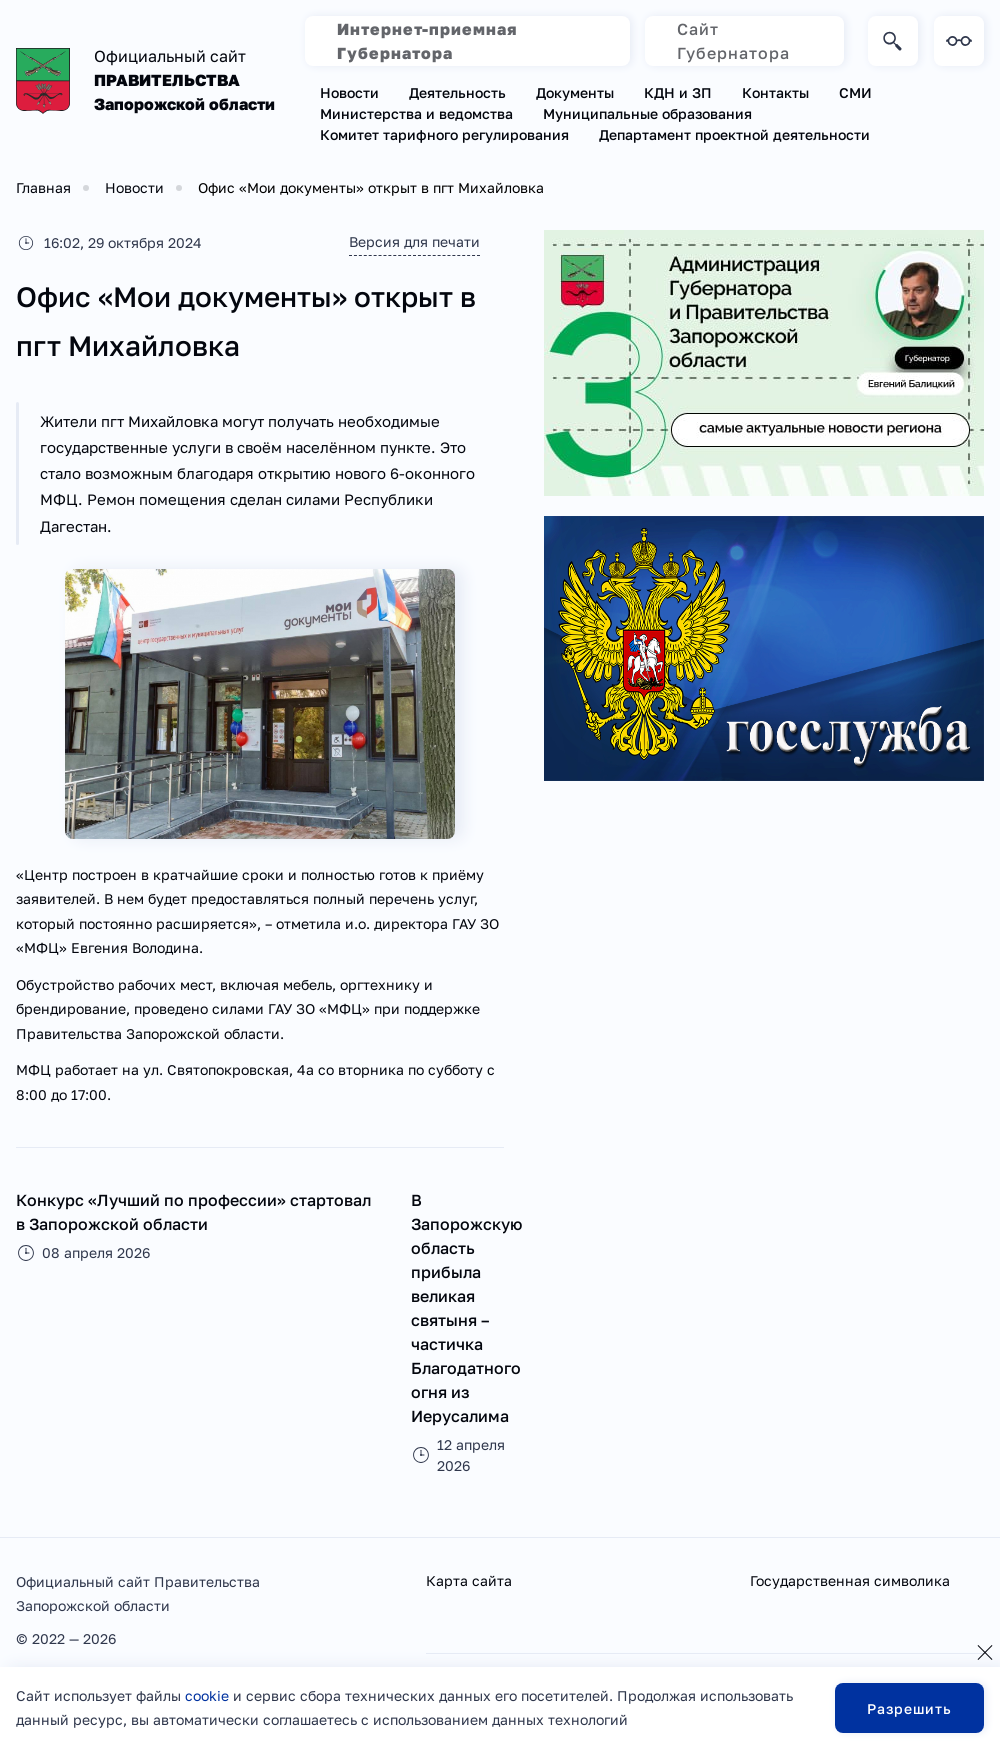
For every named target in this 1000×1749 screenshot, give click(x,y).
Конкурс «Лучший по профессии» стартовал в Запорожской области (193, 1212)
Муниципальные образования (647, 113)
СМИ (855, 92)
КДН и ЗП (678, 92)
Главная (43, 187)
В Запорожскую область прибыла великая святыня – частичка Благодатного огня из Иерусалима (466, 1308)
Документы (575, 92)
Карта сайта (469, 1580)
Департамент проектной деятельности (734, 134)
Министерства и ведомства (416, 113)
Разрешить (909, 1708)
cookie (207, 1695)
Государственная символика (850, 1580)
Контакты (775, 92)
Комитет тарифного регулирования (444, 134)
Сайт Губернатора (733, 41)
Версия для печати (414, 241)
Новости (349, 92)
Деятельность (457, 92)
